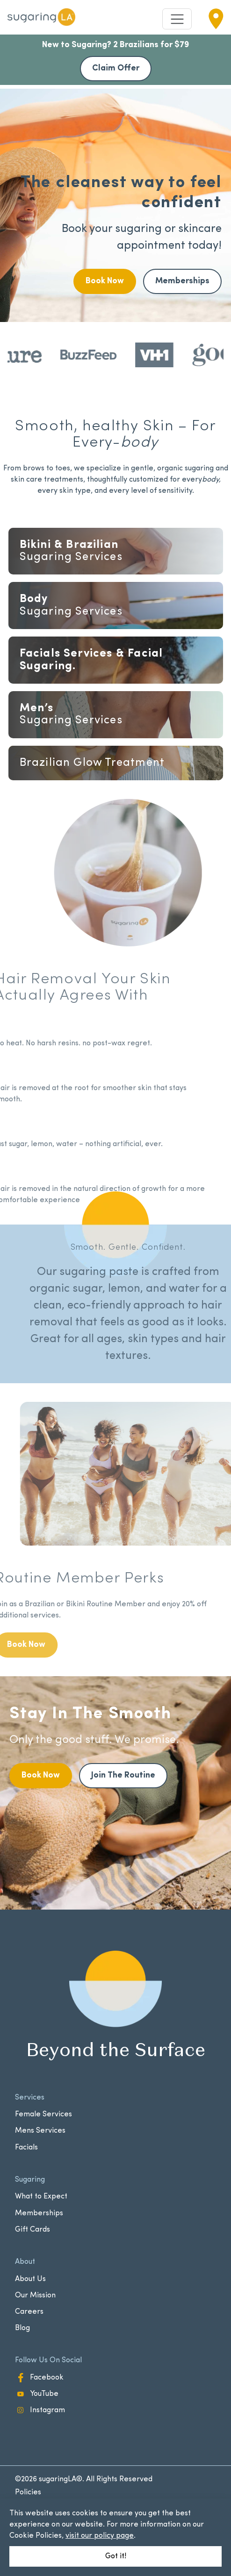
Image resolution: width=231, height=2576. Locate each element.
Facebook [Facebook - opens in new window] (39, 2377)
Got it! (115, 2556)
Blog (22, 2328)
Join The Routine (123, 1775)
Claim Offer (115, 68)
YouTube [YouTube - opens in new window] (36, 2394)
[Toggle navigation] (177, 18)
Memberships (182, 281)
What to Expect (41, 2196)
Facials (116, 765)
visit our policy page (99, 2536)
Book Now (105, 281)
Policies (28, 2492)
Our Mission (35, 2295)
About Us (30, 2279)
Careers (29, 2312)
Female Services (43, 2114)
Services (116, 551)
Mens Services (40, 2131)
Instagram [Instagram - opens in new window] (40, 2410)
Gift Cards (32, 2229)
